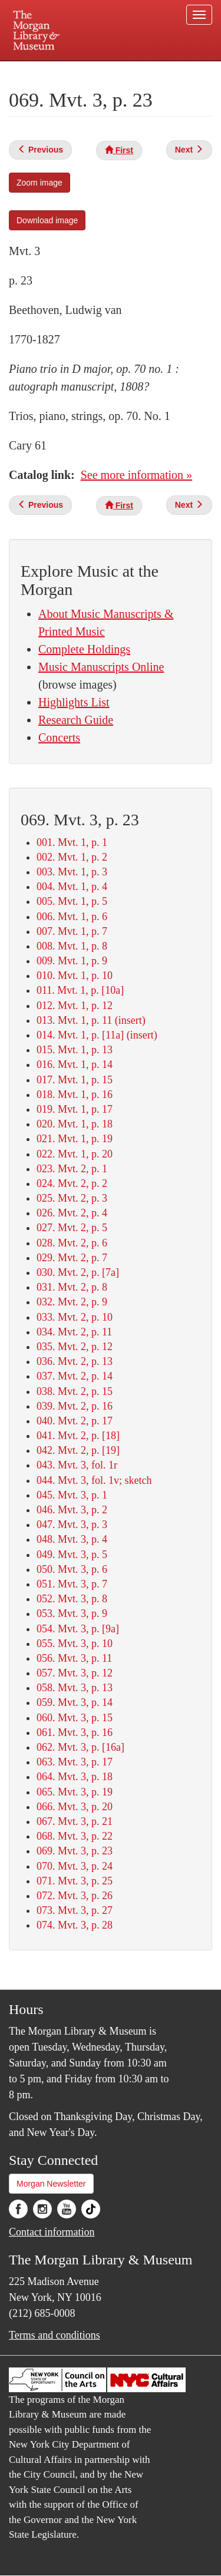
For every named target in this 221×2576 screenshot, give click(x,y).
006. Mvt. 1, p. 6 (72, 916)
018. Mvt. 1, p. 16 (75, 1094)
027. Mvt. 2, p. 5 (72, 1228)
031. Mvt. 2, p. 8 (72, 1287)
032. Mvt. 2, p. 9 (72, 1302)
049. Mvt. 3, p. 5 (72, 1554)
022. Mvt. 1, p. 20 (75, 1154)
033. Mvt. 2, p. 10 (75, 1317)
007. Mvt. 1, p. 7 (72, 931)
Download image (47, 220)
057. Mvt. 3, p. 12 (75, 1673)
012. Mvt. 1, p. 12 (75, 1005)
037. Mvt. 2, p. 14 (75, 1376)
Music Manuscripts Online (101, 666)
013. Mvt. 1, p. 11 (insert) (91, 1020)
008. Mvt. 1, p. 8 (72, 946)
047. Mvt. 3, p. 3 (72, 1524)
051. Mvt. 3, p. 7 (72, 1584)
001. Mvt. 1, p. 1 (72, 842)
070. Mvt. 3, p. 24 (75, 1866)
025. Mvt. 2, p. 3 (72, 1198)
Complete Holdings (84, 649)
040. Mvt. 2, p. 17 (75, 1421)
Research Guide (75, 719)
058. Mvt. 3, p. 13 (75, 1688)
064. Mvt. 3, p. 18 (75, 1777)
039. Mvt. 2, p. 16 (75, 1406)
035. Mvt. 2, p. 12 (75, 1347)
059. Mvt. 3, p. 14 (75, 1702)
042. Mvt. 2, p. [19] (78, 1450)
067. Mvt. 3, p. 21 (75, 1821)
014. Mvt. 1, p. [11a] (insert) (97, 1035)
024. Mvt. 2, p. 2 (72, 1183)
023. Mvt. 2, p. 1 (72, 1169)
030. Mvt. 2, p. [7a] (78, 1272)
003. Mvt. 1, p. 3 (72, 872)
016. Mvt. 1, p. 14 (75, 1064)
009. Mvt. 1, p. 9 (72, 961)
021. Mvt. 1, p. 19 (75, 1139)
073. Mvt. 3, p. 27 (75, 1910)
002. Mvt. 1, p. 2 (72, 857)
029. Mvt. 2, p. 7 (72, 1258)
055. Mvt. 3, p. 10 (75, 1643)
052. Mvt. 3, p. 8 (72, 1599)
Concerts (59, 737)
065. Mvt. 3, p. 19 (75, 1792)
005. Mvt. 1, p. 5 (72, 901)
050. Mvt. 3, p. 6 (72, 1569)
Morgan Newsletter (51, 2183)
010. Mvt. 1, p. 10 (75, 975)
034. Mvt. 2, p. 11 (74, 1332)
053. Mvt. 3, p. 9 (72, 1613)
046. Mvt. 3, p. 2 (72, 1510)
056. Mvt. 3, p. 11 (74, 1658)
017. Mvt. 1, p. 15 (75, 1080)
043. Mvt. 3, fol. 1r (77, 1465)
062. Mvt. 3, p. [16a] (80, 1747)
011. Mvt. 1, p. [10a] (80, 990)
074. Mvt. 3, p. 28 (75, 1925)
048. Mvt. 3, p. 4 (72, 1539)
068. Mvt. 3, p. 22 (75, 1836)
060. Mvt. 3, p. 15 (75, 1718)
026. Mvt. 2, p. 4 (72, 1213)
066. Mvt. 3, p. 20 (75, 1807)
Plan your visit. (31, 69)
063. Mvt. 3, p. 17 (75, 1762)
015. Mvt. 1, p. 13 (75, 1050)
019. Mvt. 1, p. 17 (75, 1109)
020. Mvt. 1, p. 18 (75, 1124)
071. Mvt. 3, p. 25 (75, 1881)
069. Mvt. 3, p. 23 (75, 1851)
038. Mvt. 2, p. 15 (75, 1391)
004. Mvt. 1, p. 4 (72, 886)
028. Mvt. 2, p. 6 (72, 1243)
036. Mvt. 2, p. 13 (75, 1361)
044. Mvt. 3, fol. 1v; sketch (94, 1480)
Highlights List (74, 702)
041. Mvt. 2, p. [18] (78, 1435)
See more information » (136, 474)
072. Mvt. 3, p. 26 (75, 1896)
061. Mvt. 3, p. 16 (75, 1732)
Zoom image (39, 182)
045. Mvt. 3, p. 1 (72, 1495)
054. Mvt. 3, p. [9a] (78, 1629)
